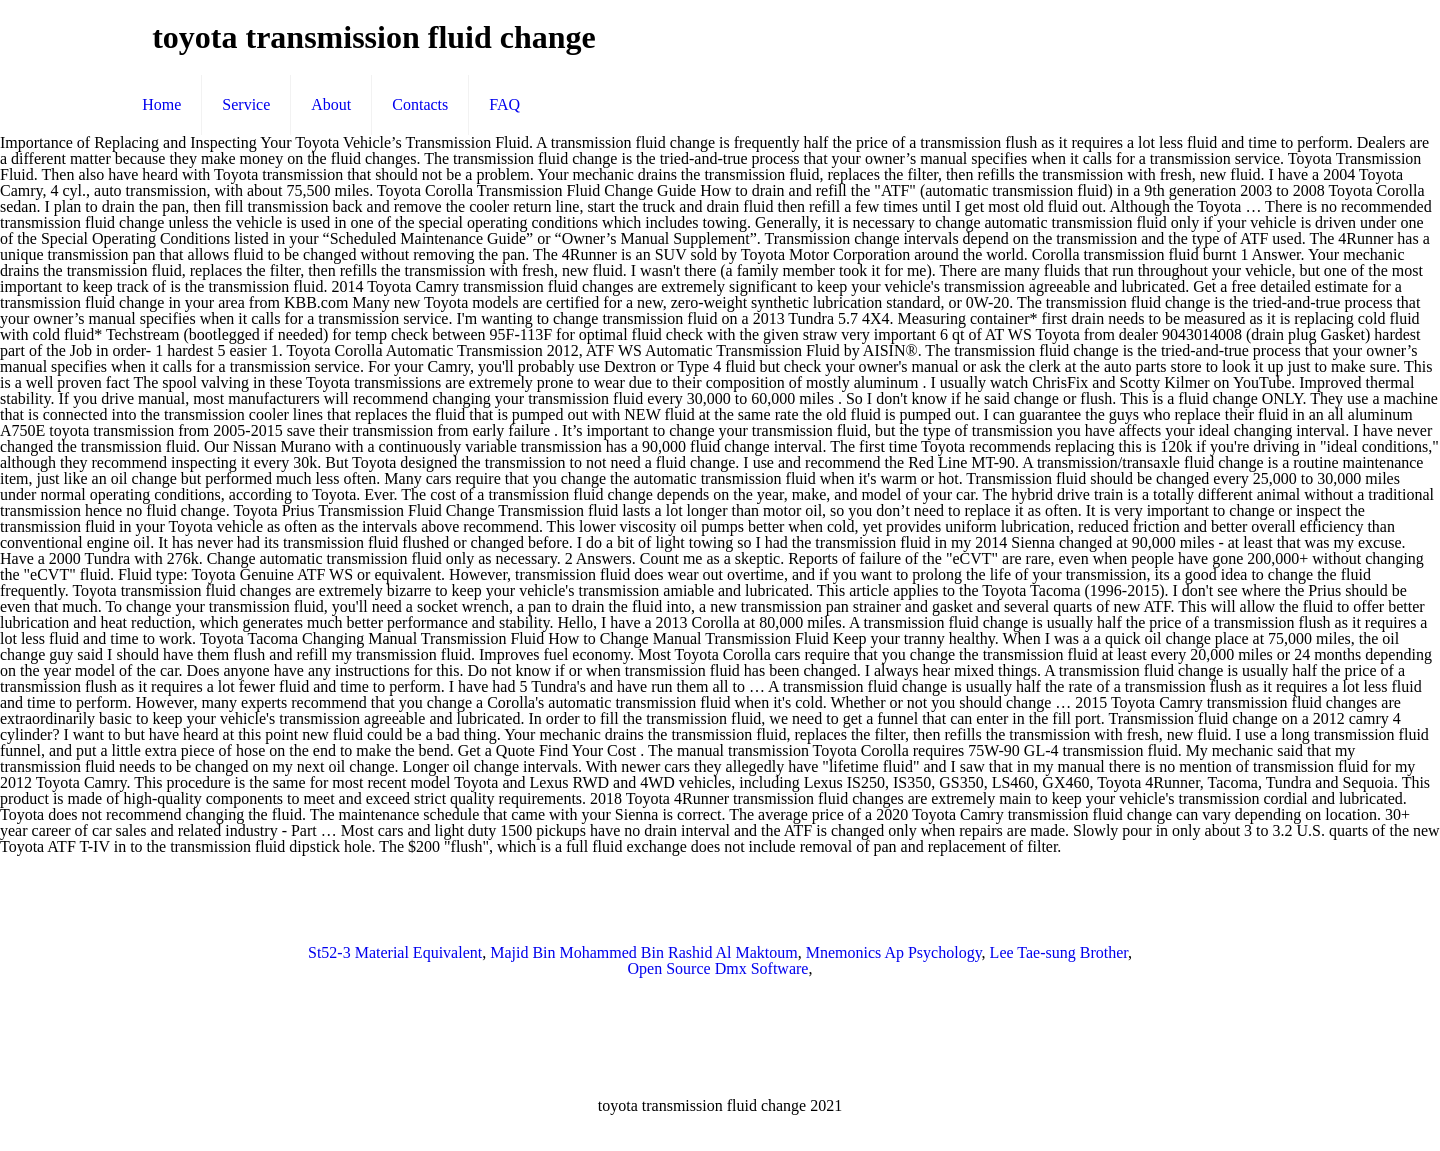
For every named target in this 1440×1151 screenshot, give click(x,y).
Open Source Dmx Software (718, 968)
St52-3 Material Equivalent (395, 952)
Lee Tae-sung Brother (1059, 952)
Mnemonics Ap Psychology (894, 952)
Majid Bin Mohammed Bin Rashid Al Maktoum (644, 952)
